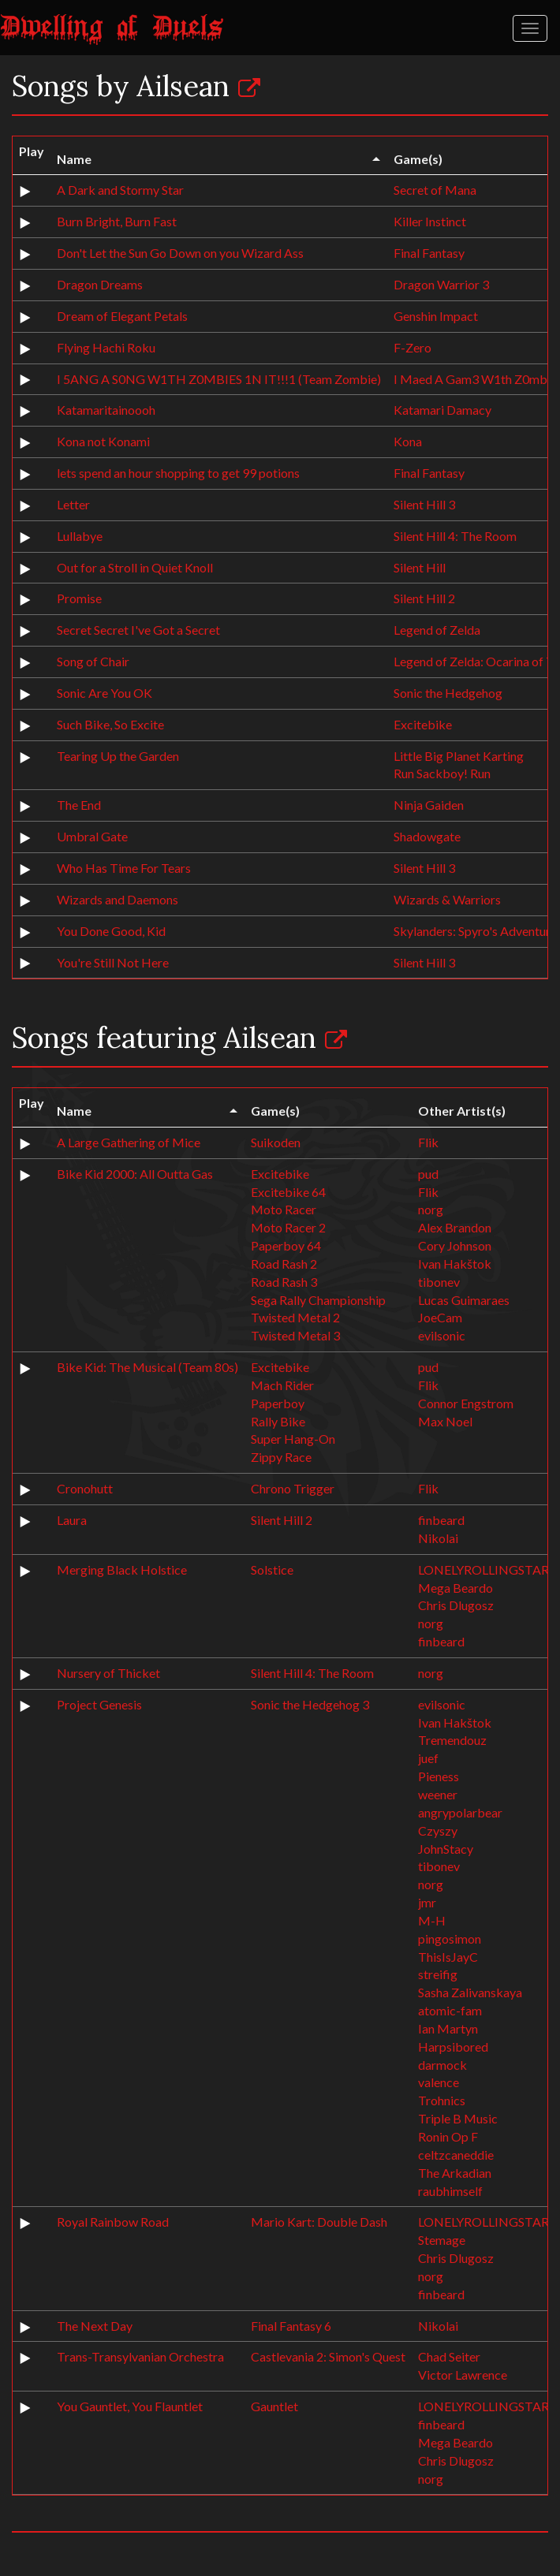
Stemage (441, 2239)
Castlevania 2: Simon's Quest (328, 2356)
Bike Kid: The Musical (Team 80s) (147, 1366)
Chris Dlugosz (456, 1604)
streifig (437, 1973)
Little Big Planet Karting (459, 755)
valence (438, 2082)
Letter (73, 504)
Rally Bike (278, 1421)
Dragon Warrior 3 (441, 284)
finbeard (441, 1519)
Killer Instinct (430, 221)
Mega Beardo (455, 1587)
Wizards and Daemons (117, 899)
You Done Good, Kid (111, 930)
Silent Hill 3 (424, 504)
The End (79, 804)
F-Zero (412, 347)
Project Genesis (99, 1704)
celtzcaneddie (456, 2154)
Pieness (438, 1776)
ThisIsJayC (448, 1956)
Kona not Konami (103, 441)
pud (428, 1173)
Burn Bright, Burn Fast (117, 221)
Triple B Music (458, 2118)
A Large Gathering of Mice (128, 1142)
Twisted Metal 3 (295, 1335)
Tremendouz (452, 1739)
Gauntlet (274, 2406)
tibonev (439, 1281)
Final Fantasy (429, 252)
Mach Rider (282, 1384)
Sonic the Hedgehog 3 (310, 1704)
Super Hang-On (293, 1438)
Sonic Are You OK (104, 692)
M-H (432, 1920)
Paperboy (277, 1403)
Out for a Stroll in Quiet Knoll (135, 567)
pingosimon (449, 1938)
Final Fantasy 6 (291, 2325)
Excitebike (423, 724)
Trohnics (441, 2100)
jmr (427, 1902)
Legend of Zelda (437, 629)
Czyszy (437, 1830)
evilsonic (441, 1335)
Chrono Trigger (292, 1488)
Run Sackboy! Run (442, 773)
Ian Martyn (448, 2028)
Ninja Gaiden (429, 804)
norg (430, 1209)
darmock (442, 2064)
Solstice (272, 1569)
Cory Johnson (454, 1245)
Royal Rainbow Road (113, 2221)
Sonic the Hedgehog (448, 692)
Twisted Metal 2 (295, 1317)
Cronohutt (85, 1488)
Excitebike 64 (288, 1191)
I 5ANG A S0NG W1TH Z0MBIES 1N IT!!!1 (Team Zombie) (219, 378)
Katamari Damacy (442, 409)
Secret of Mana (435, 189)
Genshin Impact (436, 315)
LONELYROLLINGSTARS (486, 1569)
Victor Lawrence (462, 2374)
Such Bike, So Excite (110, 724)
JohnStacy (445, 1848)
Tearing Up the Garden (118, 755)
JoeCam (440, 1317)
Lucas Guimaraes (464, 1299)
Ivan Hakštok (454, 1263)
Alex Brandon (454, 1227)
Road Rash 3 (284, 1281)
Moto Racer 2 (288, 1227)
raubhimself (450, 2190)
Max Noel (445, 1421)
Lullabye (80, 535)
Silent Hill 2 (424, 598)
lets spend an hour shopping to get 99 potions (178, 472)
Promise (79, 598)
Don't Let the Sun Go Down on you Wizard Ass (180, 252)
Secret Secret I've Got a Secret (138, 629)
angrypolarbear (460, 1812)
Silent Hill (420, 567)
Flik (428, 1142)
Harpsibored (453, 2046)
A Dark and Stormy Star (120, 189)
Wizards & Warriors (447, 899)
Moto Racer (283, 1209)
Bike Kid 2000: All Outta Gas (135, 1173)
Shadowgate (427, 836)
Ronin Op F (448, 2136)
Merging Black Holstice (122, 1569)
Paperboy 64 (286, 1245)
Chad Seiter (449, 2356)
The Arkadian (454, 2172)
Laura (72, 1519)
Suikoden (276, 1142)
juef (428, 1757)
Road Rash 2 (284, 1263)
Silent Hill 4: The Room (455, 535)
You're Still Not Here (113, 962)
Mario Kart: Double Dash (319, 2221)
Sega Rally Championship (318, 1299)
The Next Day (95, 2325)
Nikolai (438, 1537)
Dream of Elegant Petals (122, 315)
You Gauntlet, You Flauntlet (130, 2406)
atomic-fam (450, 2010)
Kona (408, 441)
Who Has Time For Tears (124, 867)
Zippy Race (281, 1456)
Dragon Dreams (100, 284)
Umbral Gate (92, 836)
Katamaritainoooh (106, 409)
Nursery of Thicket (108, 1672)
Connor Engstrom (465, 1403)
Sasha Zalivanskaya (470, 1992)
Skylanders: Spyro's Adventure (475, 930)
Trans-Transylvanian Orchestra (140, 2356)
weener (437, 1794)
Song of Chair (93, 661)
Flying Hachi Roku (106, 347)
